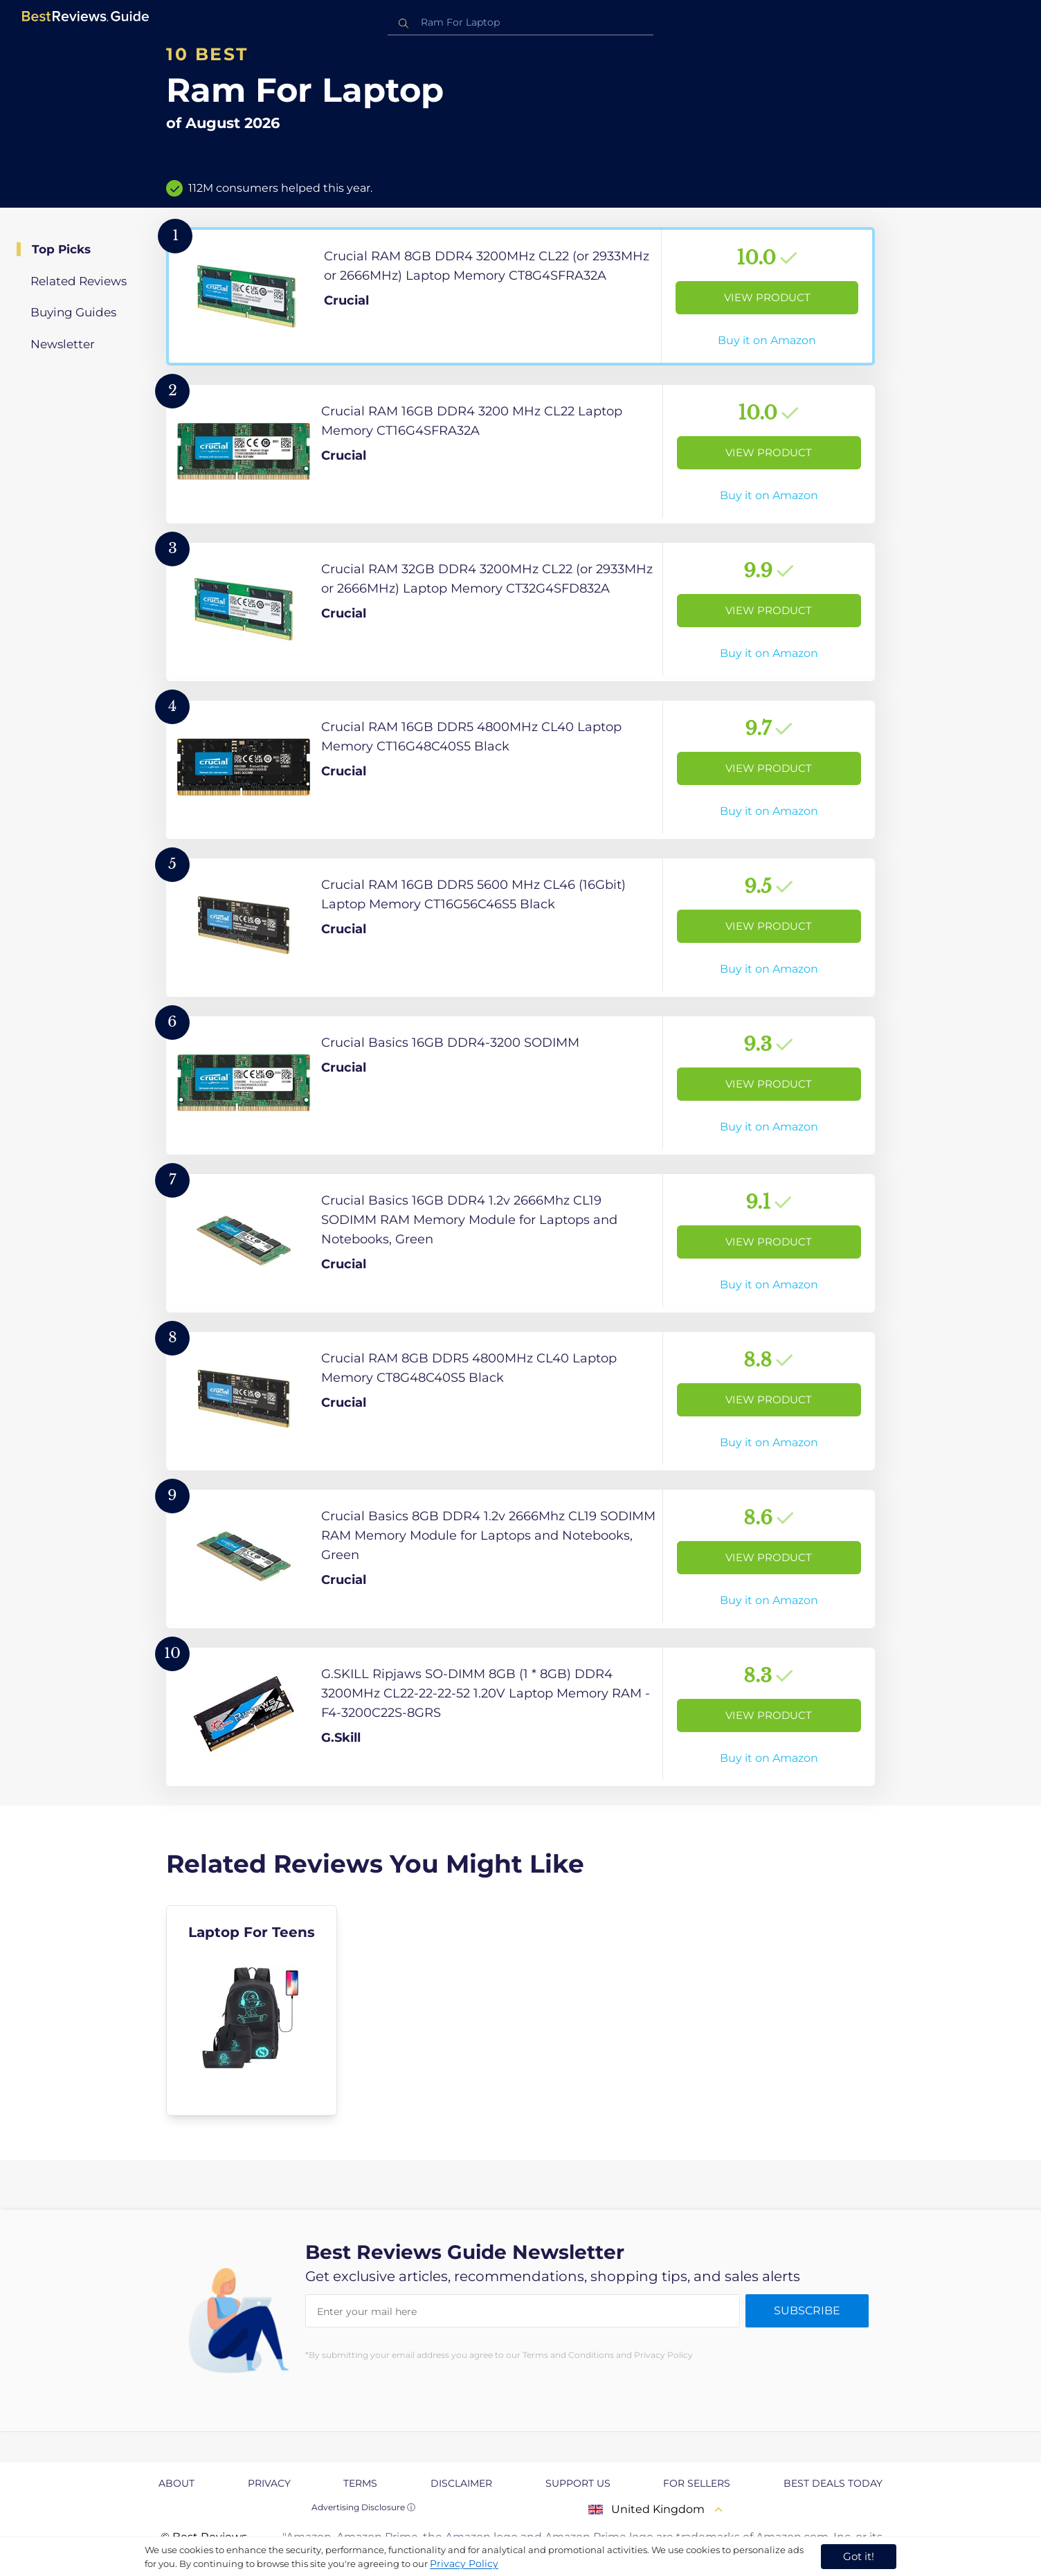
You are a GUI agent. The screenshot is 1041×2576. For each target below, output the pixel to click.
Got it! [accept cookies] (858, 2556)
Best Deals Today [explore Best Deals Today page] (833, 2483)
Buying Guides (73, 312)
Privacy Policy (464, 2563)
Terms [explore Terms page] (360, 2483)
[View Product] (520, 296)
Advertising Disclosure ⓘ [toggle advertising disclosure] (363, 2507)
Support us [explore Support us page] (577, 2483)
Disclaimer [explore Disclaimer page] (461, 2483)
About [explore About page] (176, 2483)
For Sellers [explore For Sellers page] (696, 2483)
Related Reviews (78, 281)
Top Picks (61, 249)
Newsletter (62, 344)
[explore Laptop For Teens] (251, 2010)
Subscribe (807, 2310)
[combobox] (520, 22)
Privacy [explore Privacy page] (269, 2483)
